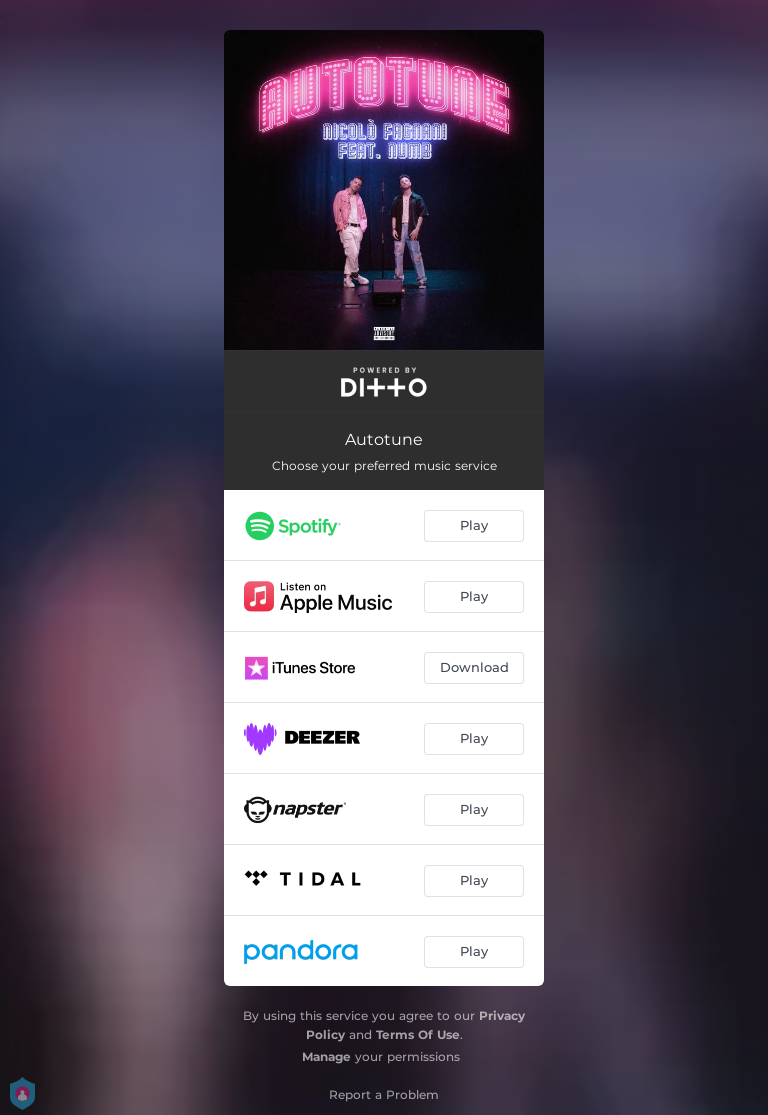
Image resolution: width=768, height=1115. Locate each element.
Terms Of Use (418, 1034)
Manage (326, 1056)
